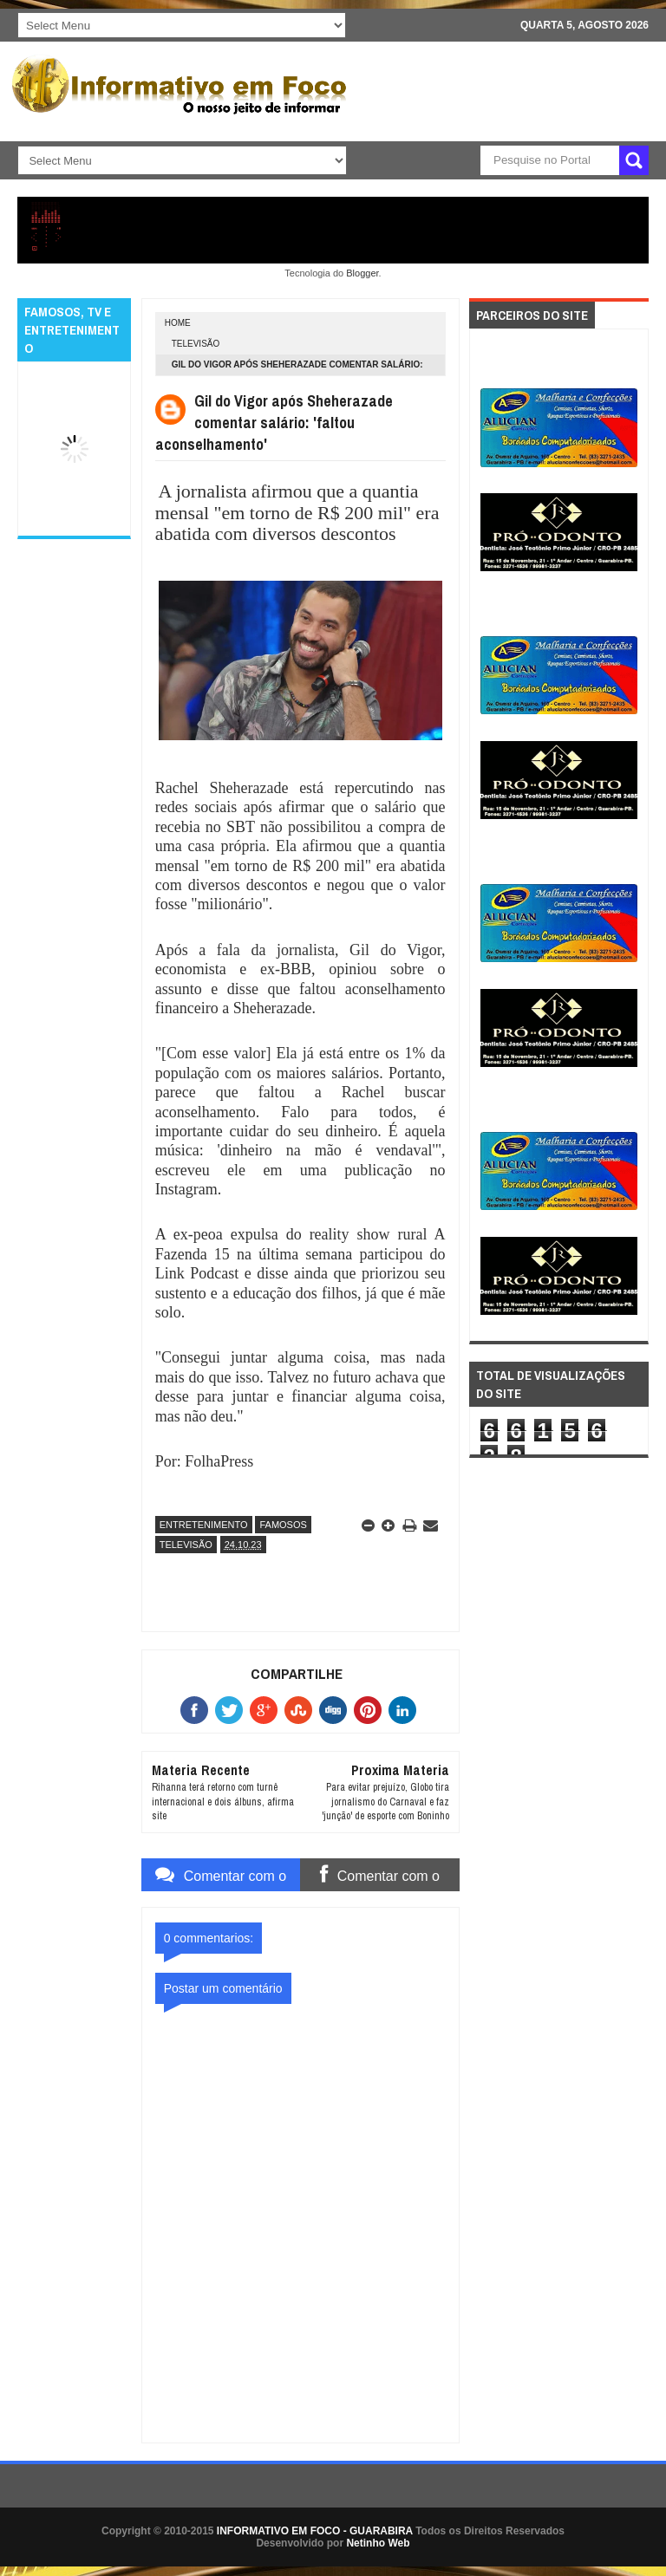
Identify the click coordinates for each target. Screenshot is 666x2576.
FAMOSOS (282, 1524)
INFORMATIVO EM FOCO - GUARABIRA (315, 2531)
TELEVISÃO (196, 343)
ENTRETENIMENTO (204, 1524)
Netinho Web (377, 2543)
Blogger (362, 273)
